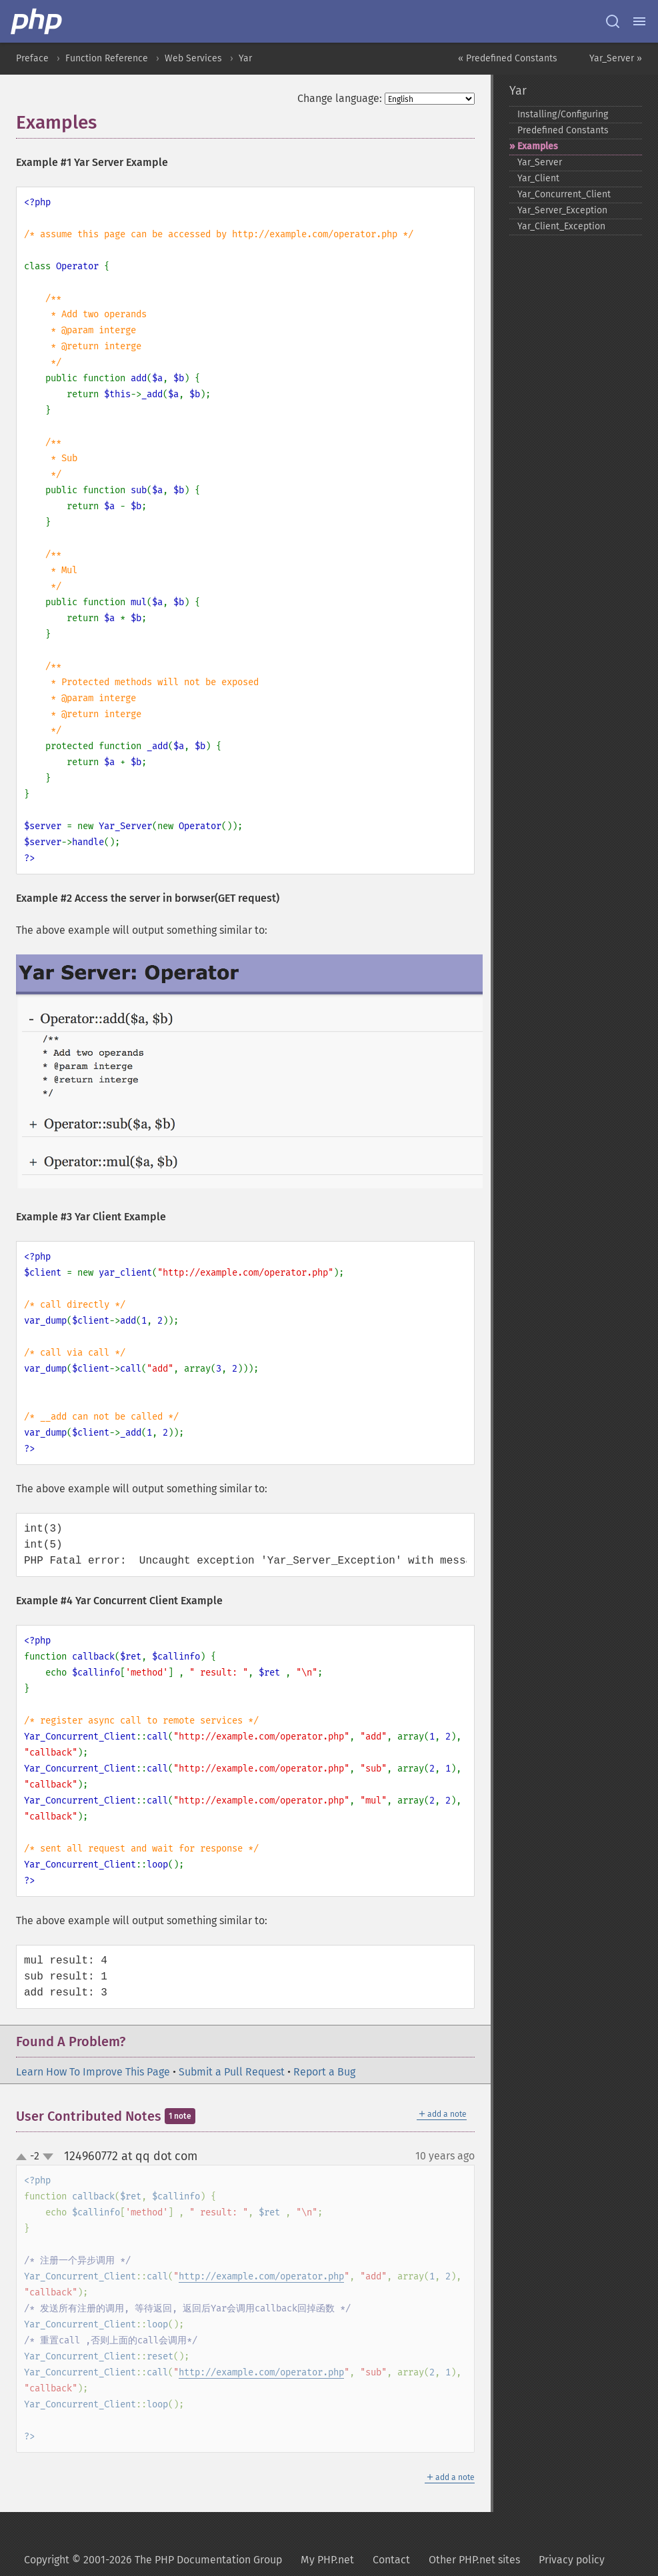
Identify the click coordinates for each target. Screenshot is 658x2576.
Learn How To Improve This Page (93, 2071)
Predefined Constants (563, 130)
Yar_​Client (538, 178)
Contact (391, 2559)
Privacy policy (572, 2559)
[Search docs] (612, 21)
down (48, 2156)
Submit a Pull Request (232, 2071)
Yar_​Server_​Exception (562, 210)
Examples (537, 146)
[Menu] (639, 21)
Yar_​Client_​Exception (561, 226)
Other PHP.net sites (474, 2559)
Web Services (193, 58)
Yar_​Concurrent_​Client (564, 194)
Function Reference (106, 58)
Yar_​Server (539, 162)
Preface (32, 58)
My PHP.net (327, 2559)
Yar (245, 58)
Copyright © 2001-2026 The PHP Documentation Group (153, 2559)
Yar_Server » (615, 58)
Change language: (339, 98)
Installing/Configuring (562, 114)
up (24, 2157)
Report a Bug (324, 2071)
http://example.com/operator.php (261, 2276)
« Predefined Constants (507, 58)
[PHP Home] (37, 21)
